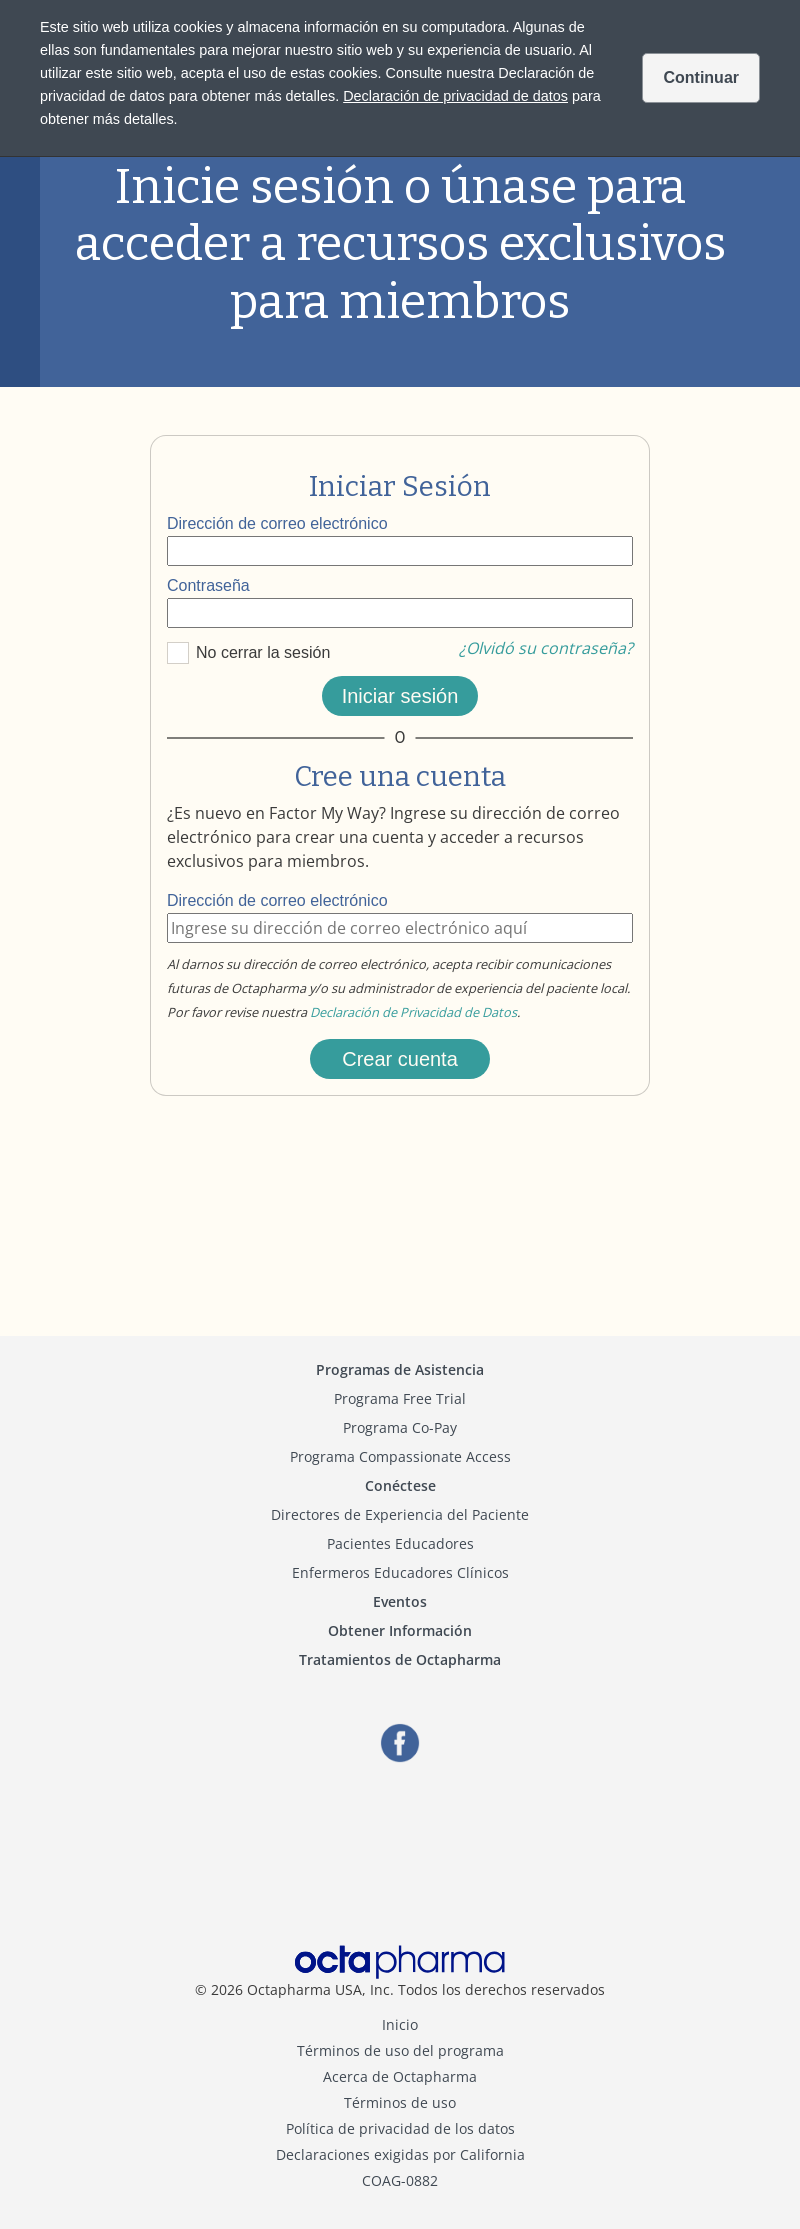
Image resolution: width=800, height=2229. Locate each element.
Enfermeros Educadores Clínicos (400, 1572)
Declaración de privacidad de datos (455, 96)
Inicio (400, 2024)
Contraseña (208, 585)
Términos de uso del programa (400, 2050)
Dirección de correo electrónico (277, 523)
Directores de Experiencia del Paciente (400, 1514)
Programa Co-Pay (400, 1427)
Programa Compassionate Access (400, 1456)
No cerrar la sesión (263, 652)
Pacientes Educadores (400, 1543)
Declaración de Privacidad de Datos (413, 1012)
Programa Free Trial (400, 1398)
